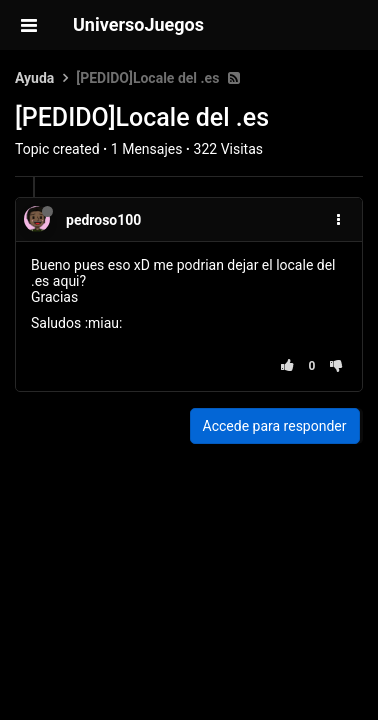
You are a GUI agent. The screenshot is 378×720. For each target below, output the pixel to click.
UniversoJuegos (138, 24)
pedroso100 (103, 220)
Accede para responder (275, 426)
